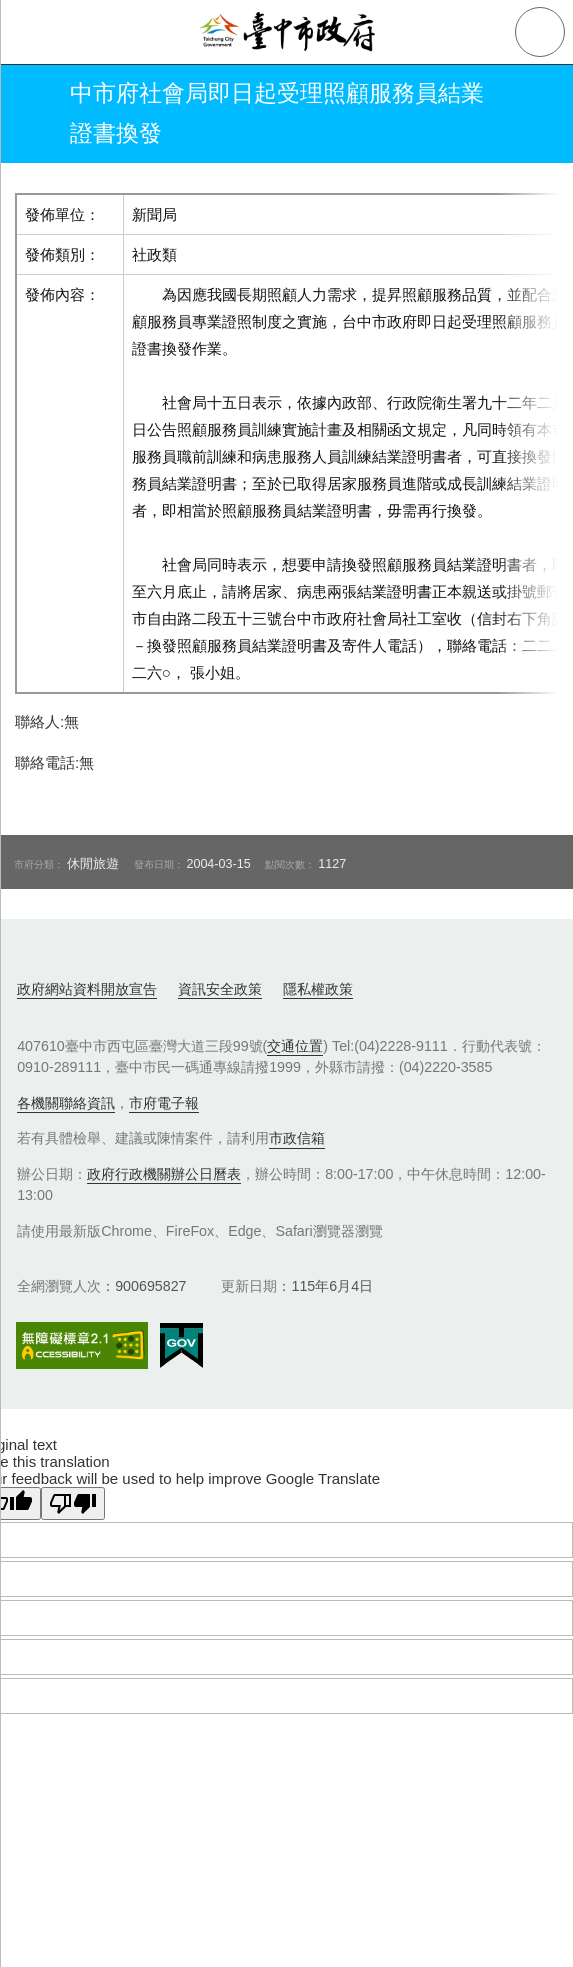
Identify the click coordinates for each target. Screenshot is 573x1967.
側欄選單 (32, 32)
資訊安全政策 (220, 989)
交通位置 (295, 1046)
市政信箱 (297, 1138)
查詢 (540, 32)
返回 (32, 114)
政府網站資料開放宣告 (87, 989)
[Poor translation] (73, 1503)
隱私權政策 (318, 989)
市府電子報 (164, 1103)
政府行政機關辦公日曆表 (164, 1174)
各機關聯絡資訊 (66, 1103)
